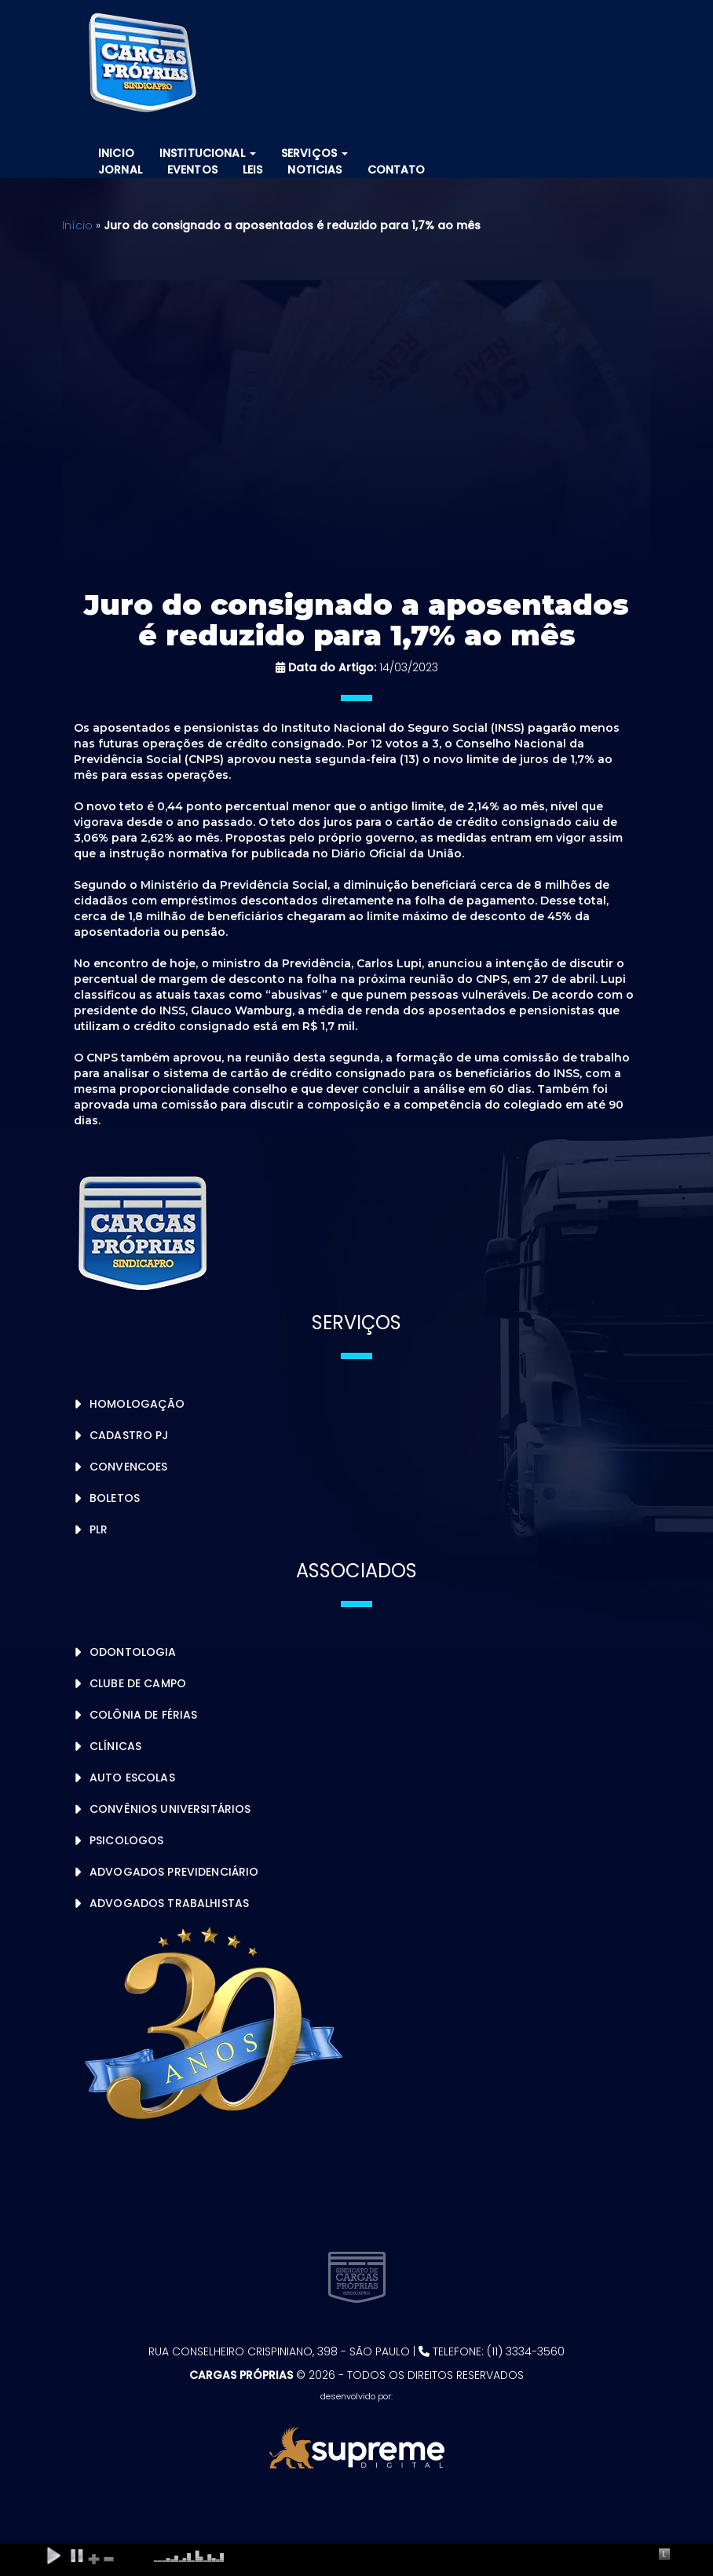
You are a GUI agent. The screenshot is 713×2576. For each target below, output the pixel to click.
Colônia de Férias (143, 1715)
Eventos (192, 169)
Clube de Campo (138, 1683)
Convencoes (128, 1466)
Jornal (120, 169)
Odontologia (133, 1652)
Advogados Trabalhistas (169, 1903)
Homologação (137, 1404)
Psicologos (126, 1840)
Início (77, 225)
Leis (253, 169)
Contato (396, 169)
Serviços (314, 153)
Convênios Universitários (170, 1809)
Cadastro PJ (129, 1435)
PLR (99, 1529)
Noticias (314, 169)
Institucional (207, 153)
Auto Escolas (132, 1777)
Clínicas (115, 1746)
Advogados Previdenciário (174, 1872)
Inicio (116, 153)
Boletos (115, 1498)
